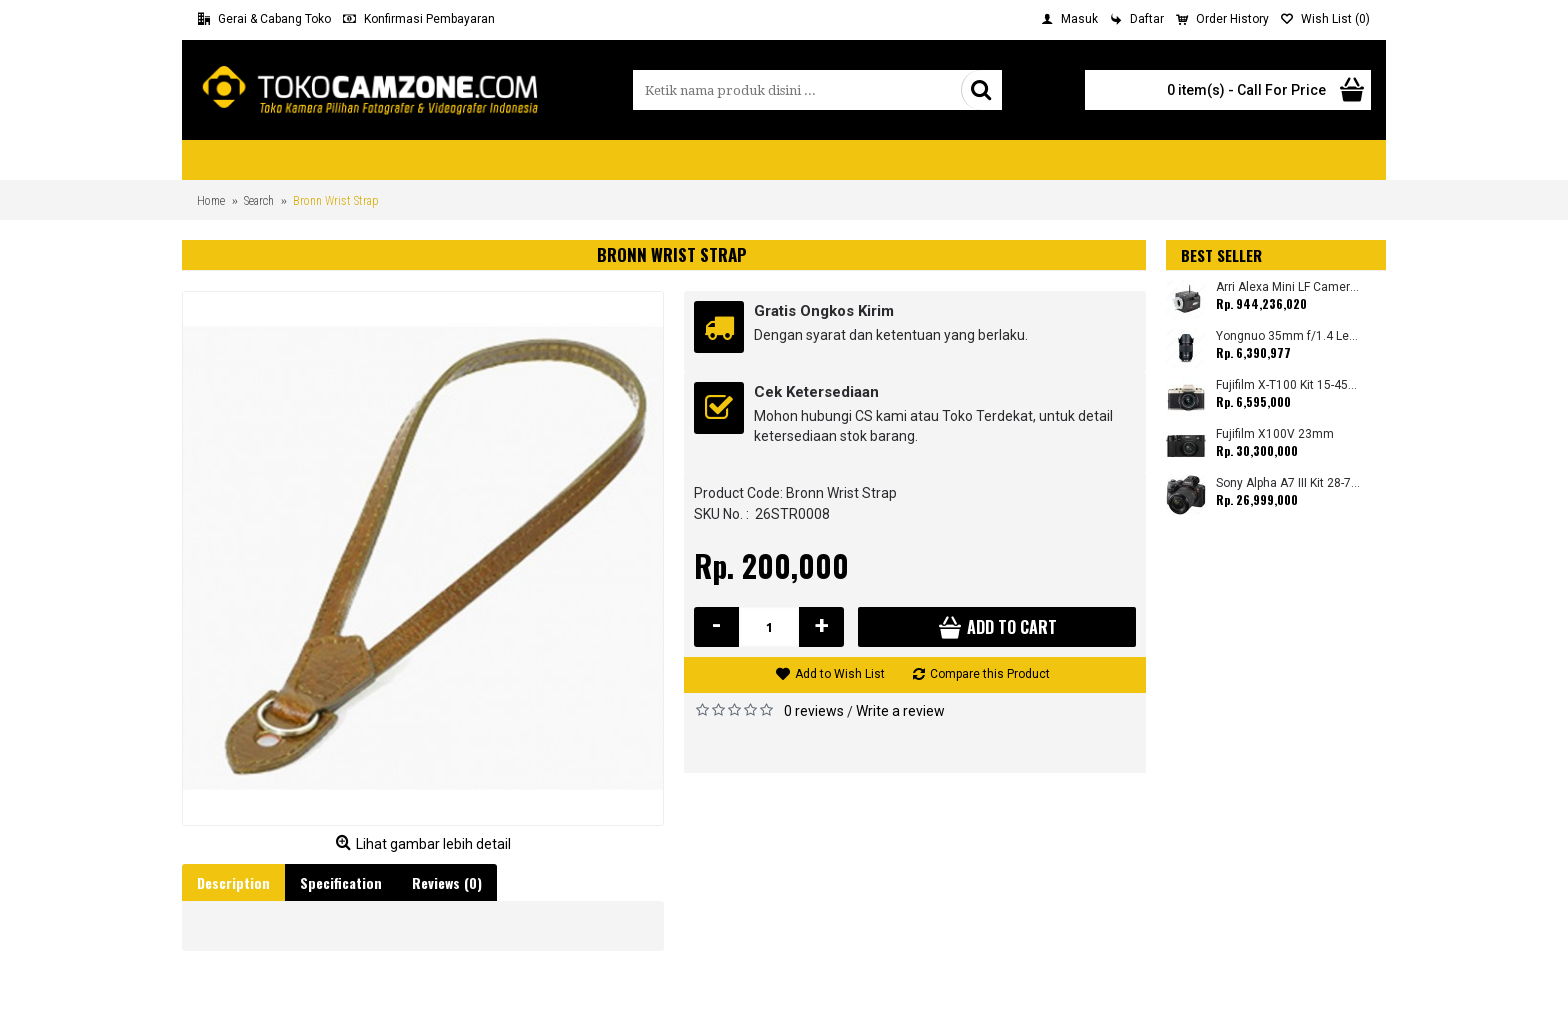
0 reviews (814, 711)
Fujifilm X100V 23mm (1275, 434)
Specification (341, 882)
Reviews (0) (447, 882)
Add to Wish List (840, 674)
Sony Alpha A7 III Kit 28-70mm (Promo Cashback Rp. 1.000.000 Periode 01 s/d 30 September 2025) (1288, 483)
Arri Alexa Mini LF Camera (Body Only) (1288, 287)
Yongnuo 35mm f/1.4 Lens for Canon (1288, 336)
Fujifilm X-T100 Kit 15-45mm (1288, 385)
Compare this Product (990, 674)
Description (233, 882)
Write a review (900, 711)
